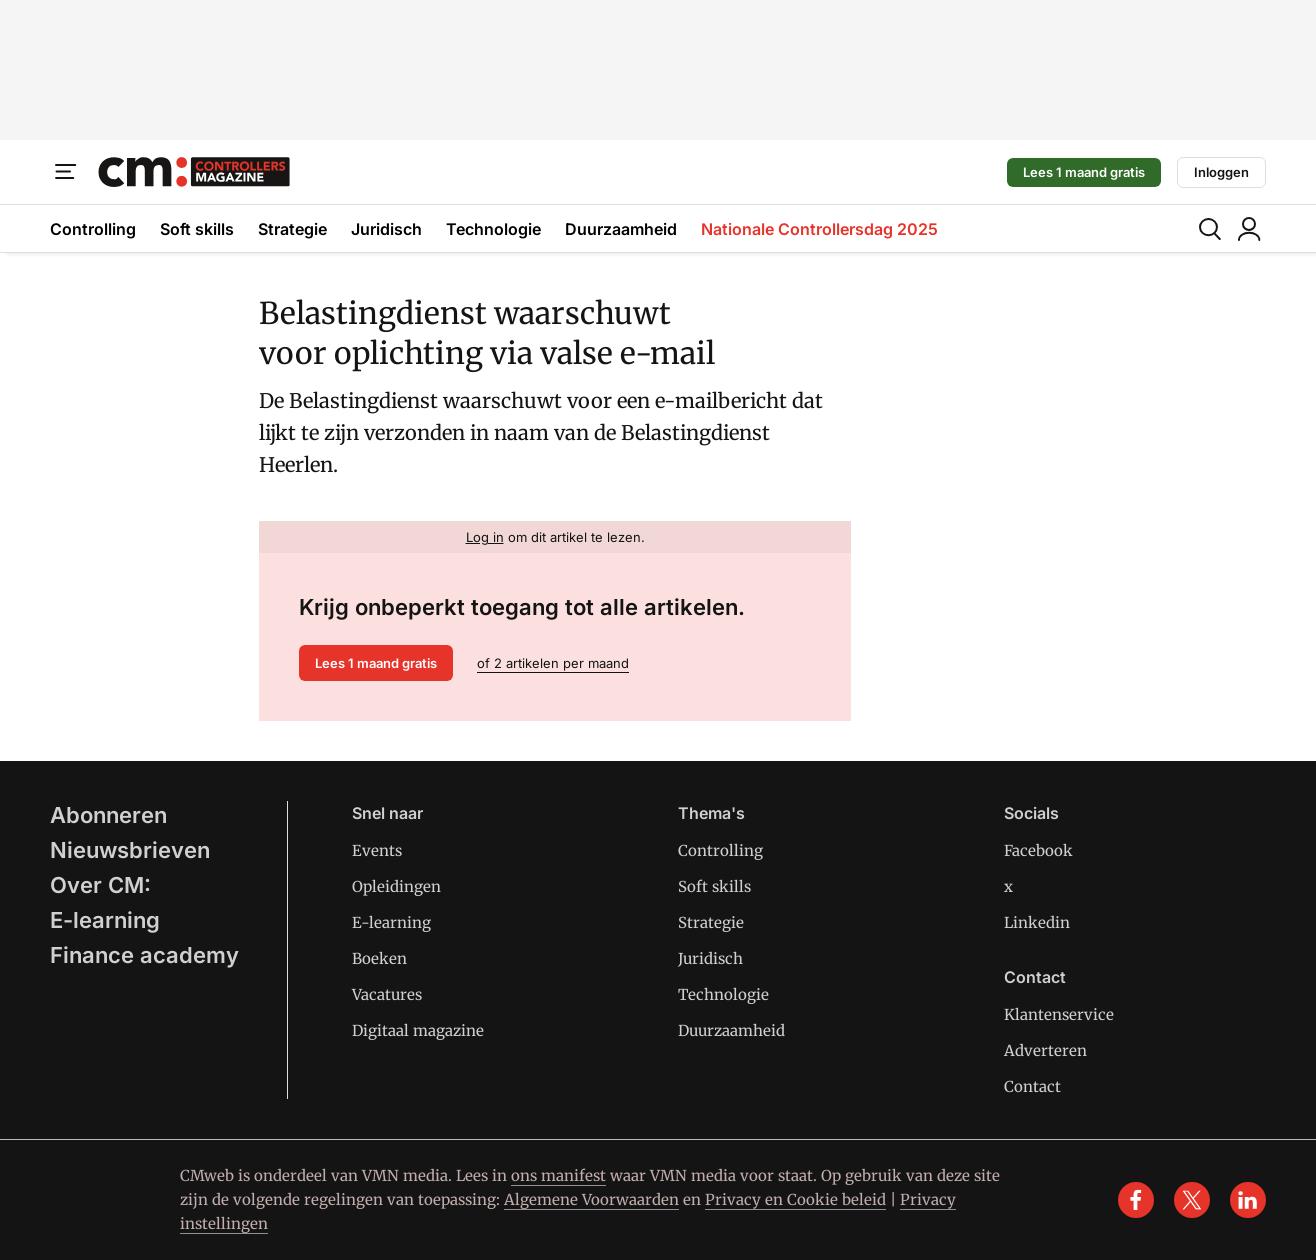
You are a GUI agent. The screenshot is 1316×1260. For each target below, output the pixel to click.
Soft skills (197, 229)
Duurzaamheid (621, 229)
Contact (1032, 1086)
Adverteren (1045, 1050)
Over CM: (100, 885)
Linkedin (1037, 922)
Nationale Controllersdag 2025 (819, 229)
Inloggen (1221, 172)
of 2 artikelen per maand (553, 663)
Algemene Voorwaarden (591, 1199)
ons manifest (558, 1175)
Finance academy (144, 955)
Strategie (292, 229)
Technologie (493, 229)
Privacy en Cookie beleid (795, 1199)
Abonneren (108, 815)
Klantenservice (1059, 1014)
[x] (1192, 1200)
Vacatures (387, 994)
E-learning (105, 920)
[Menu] (66, 172)
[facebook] (1136, 1200)
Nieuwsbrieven (130, 850)
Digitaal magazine (418, 1030)
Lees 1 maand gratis (1084, 172)
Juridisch (386, 229)
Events (377, 850)
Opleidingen (396, 886)
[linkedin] (1248, 1200)
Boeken (379, 958)
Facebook (1038, 850)
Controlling (93, 229)
